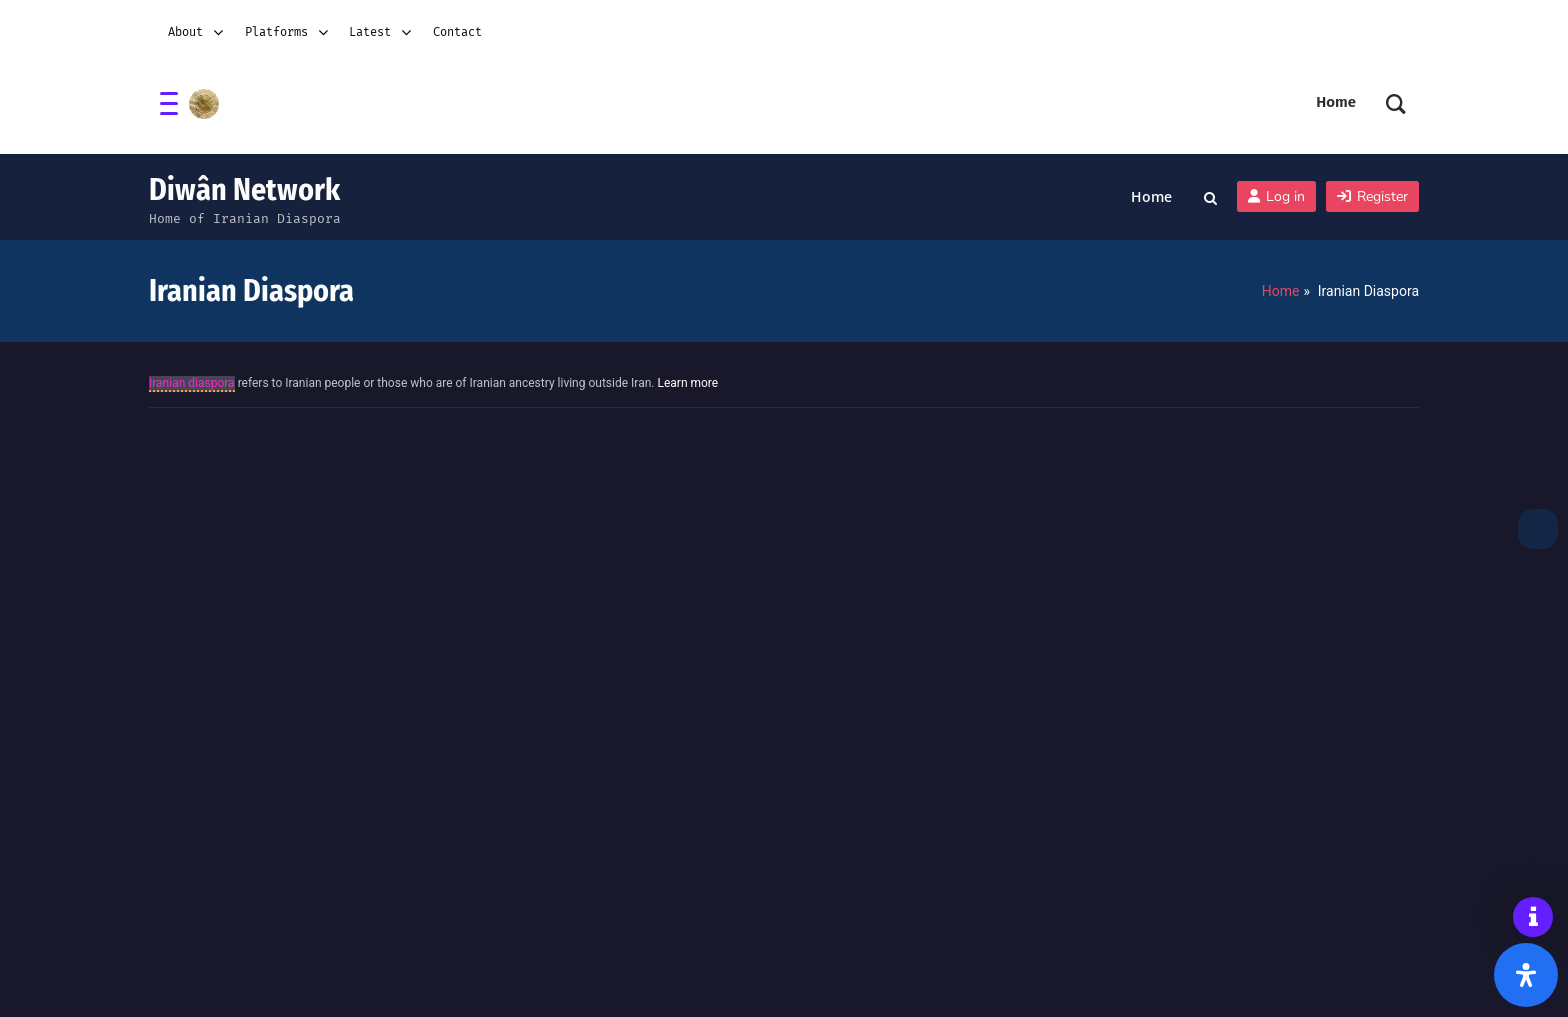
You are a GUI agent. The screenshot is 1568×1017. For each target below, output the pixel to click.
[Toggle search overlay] (1210, 197)
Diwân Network (244, 190)
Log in (1276, 196)
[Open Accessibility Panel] (1526, 975)
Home (1151, 196)
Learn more (687, 383)
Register (1372, 196)
